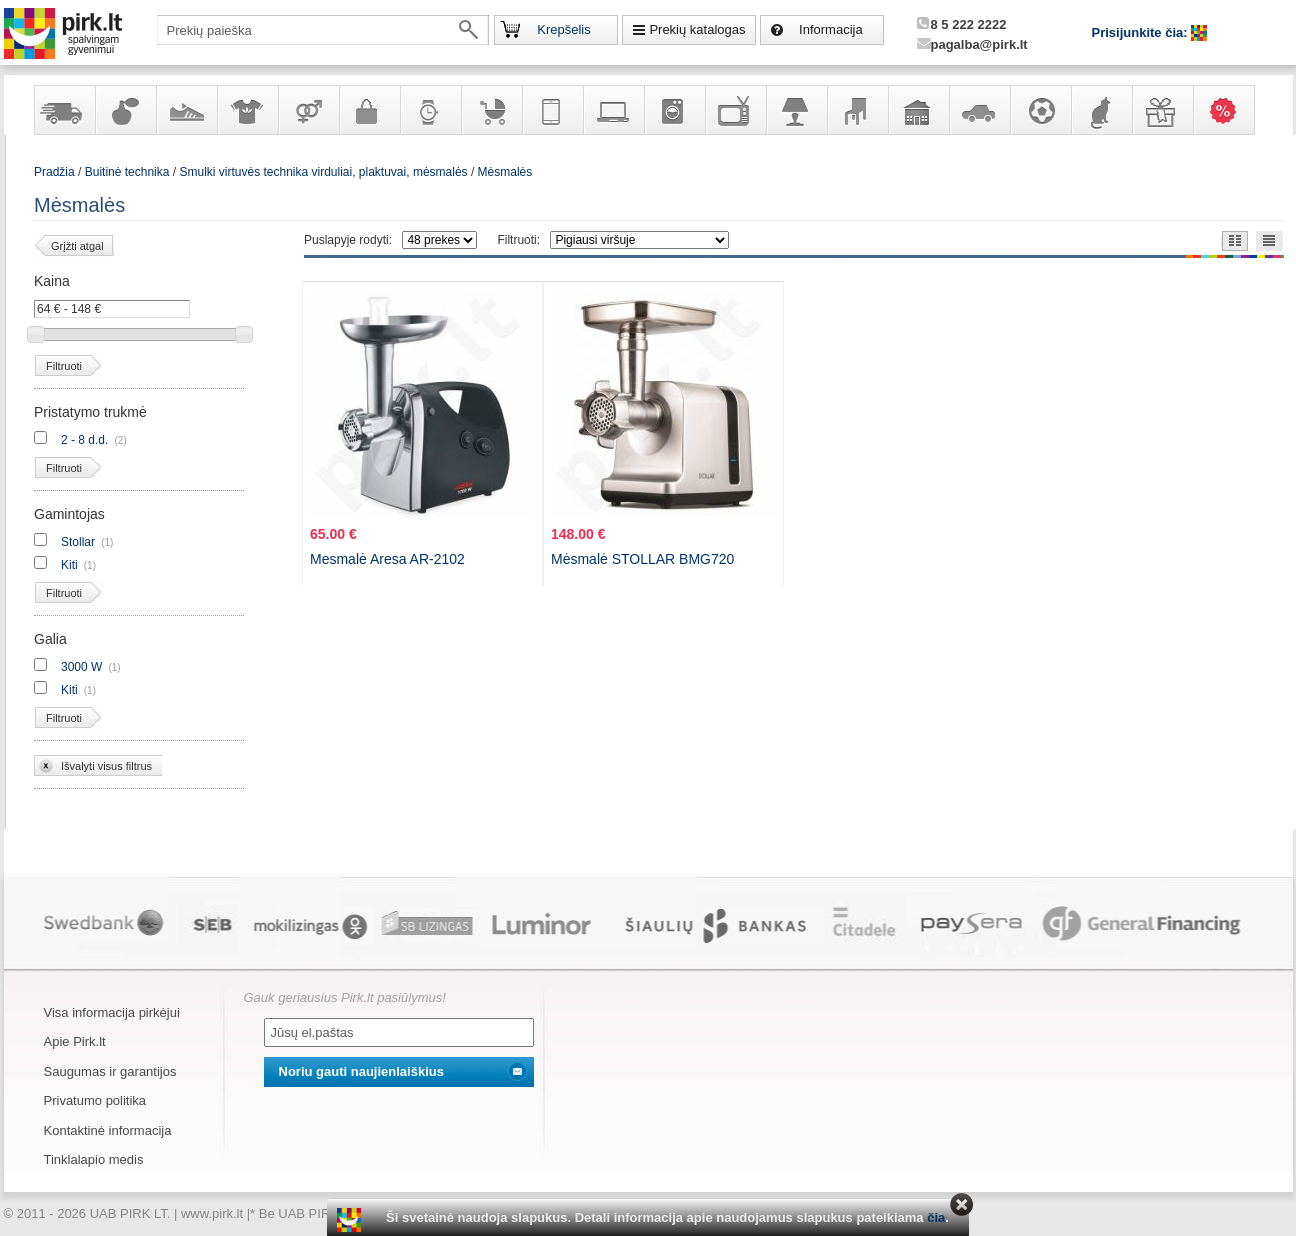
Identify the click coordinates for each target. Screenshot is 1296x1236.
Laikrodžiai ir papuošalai (430, 110)
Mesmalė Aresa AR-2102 (387, 559)
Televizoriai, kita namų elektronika (735, 110)
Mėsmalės (505, 172)
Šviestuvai (796, 110)
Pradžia (54, 172)
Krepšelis (563, 29)
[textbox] (323, 30)
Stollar (78, 542)
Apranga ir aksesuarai (247, 110)
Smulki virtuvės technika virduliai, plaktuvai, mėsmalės (323, 172)
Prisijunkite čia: (1142, 32)
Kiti (69, 565)
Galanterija (369, 110)
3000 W (81, 667)
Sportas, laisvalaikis (1040, 110)
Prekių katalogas (697, 29)
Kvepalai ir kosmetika (125, 110)
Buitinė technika (674, 110)
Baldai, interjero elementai (857, 110)
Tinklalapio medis (94, 1159)
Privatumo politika (95, 1100)
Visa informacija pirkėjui (112, 1012)
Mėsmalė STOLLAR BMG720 (642, 559)
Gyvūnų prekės (1101, 110)
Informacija (831, 29)
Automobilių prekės (979, 110)
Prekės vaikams (491, 110)
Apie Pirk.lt (75, 1041)
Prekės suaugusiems (308, 110)
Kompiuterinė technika (613, 110)
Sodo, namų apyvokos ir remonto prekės (918, 110)
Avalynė (186, 110)
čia (936, 1217)
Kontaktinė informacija (108, 1130)
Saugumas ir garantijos (110, 1071)
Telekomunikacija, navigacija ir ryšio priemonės (552, 110)
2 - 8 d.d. (84, 440)
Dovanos (1162, 110)
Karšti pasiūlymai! (1230, 110)
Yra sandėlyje (64, 110)
